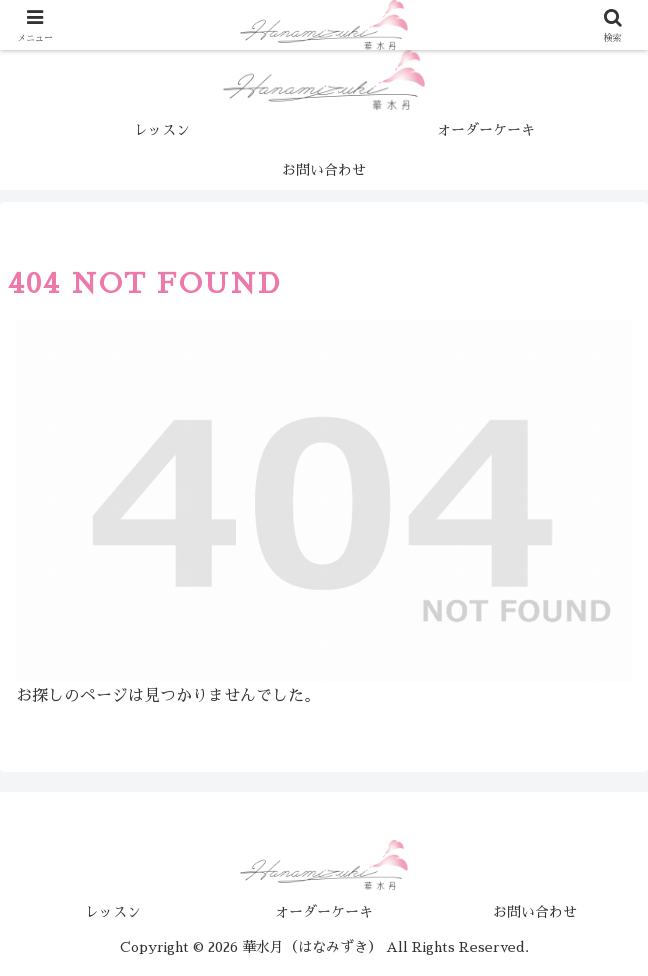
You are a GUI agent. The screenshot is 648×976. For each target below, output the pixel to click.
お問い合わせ (535, 912)
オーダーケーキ (324, 912)
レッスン (113, 912)
